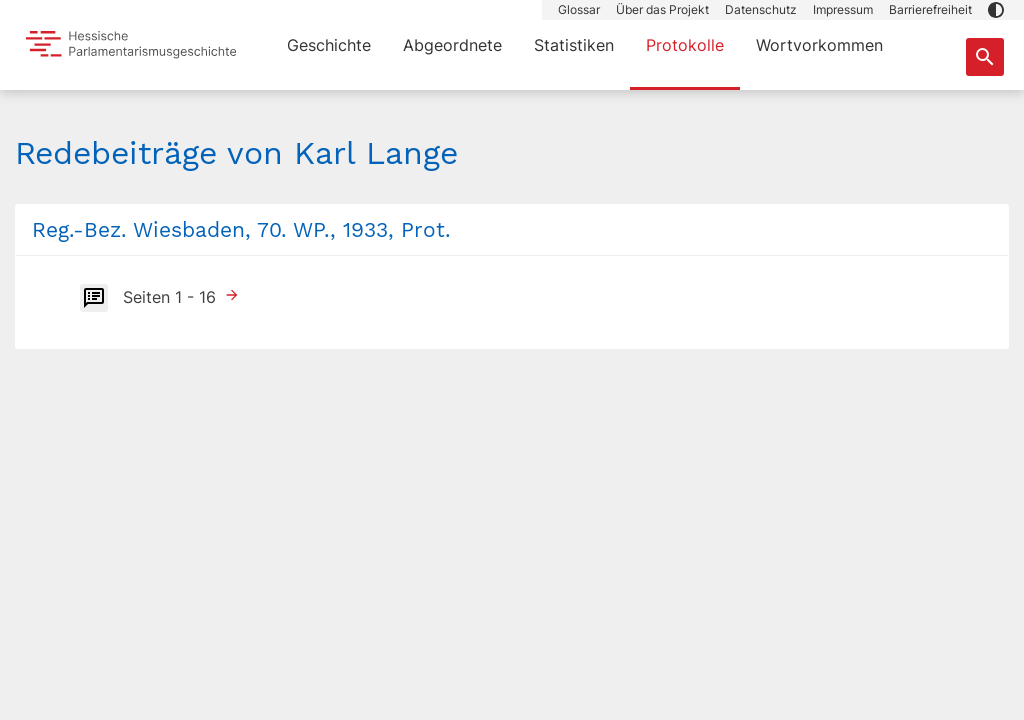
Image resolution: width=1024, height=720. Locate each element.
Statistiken (574, 45)
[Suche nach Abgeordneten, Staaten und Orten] (985, 57)
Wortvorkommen (819, 45)
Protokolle (685, 45)
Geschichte (329, 45)
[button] (996, 10)
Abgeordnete (452, 45)
